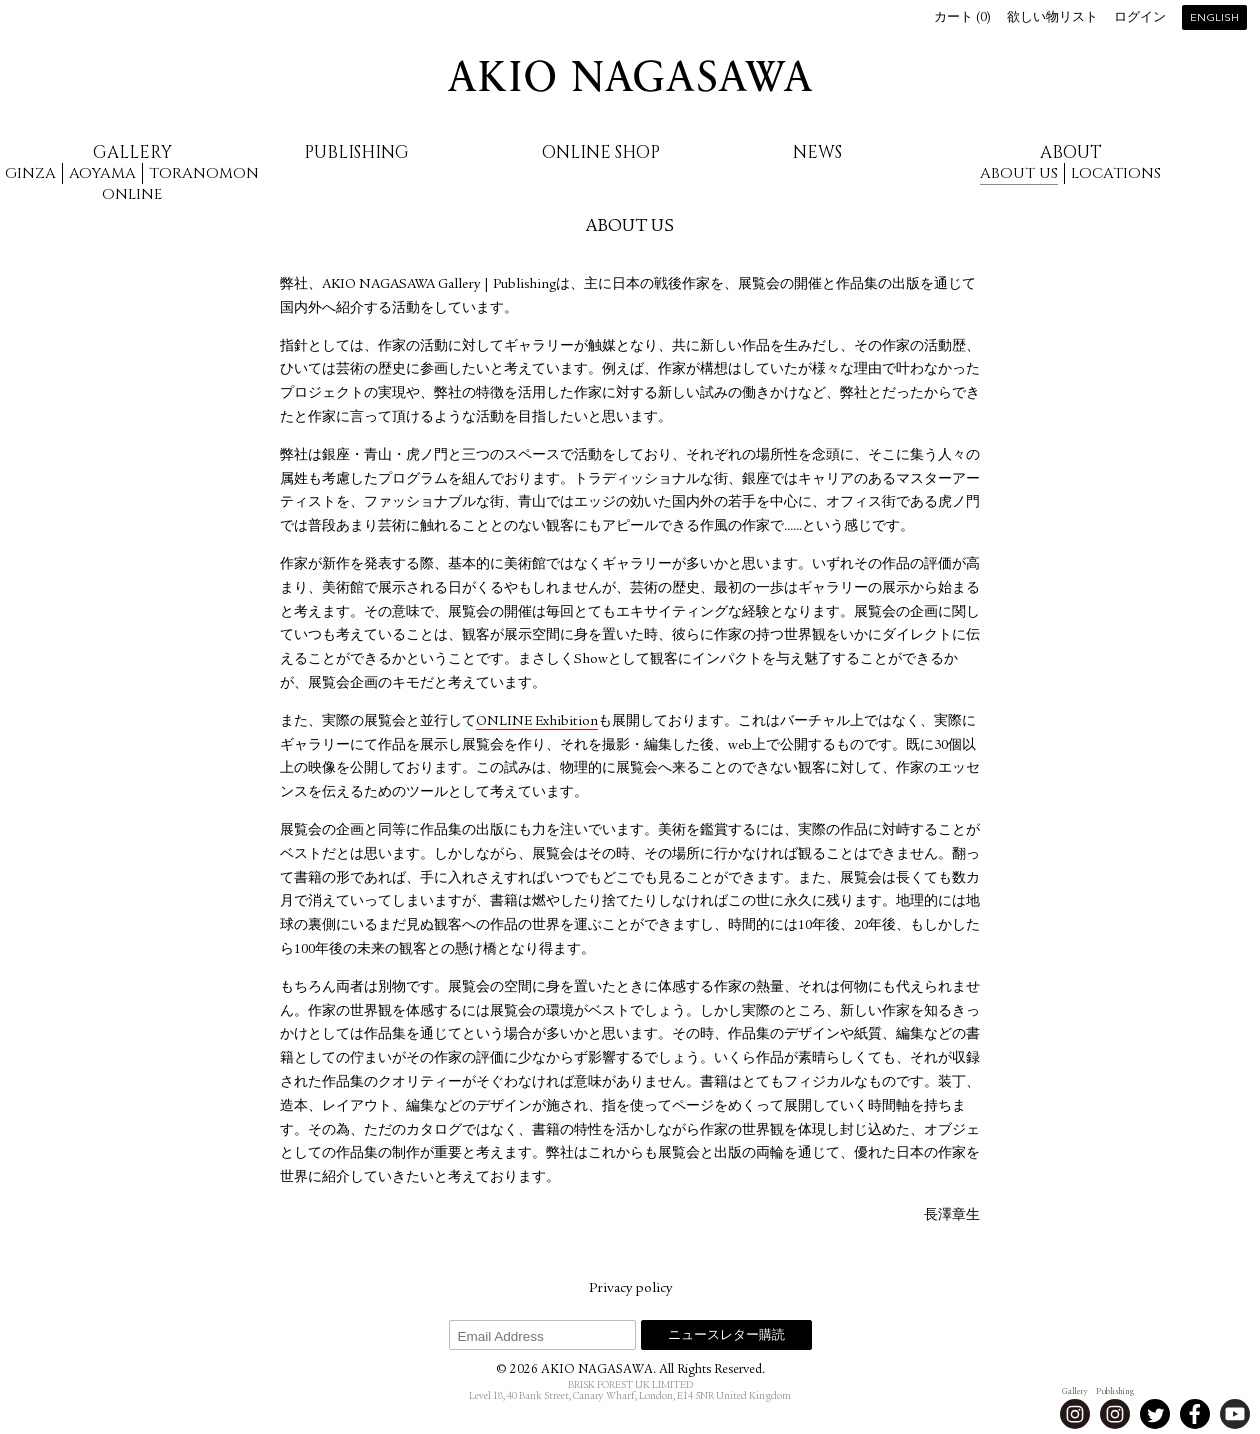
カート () (962, 18)
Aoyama (102, 173)
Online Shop (601, 152)
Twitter (1155, 1414)
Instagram (1075, 1414)
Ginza (30, 173)
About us (1019, 173)
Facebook (1195, 1414)
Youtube (1235, 1414)
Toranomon (204, 173)
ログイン (1140, 18)
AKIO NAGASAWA (630, 76)
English (1214, 18)
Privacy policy (630, 1289)
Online (132, 194)
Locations (1116, 173)
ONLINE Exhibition (537, 722)
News (817, 152)
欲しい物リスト (1052, 18)
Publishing (356, 152)
